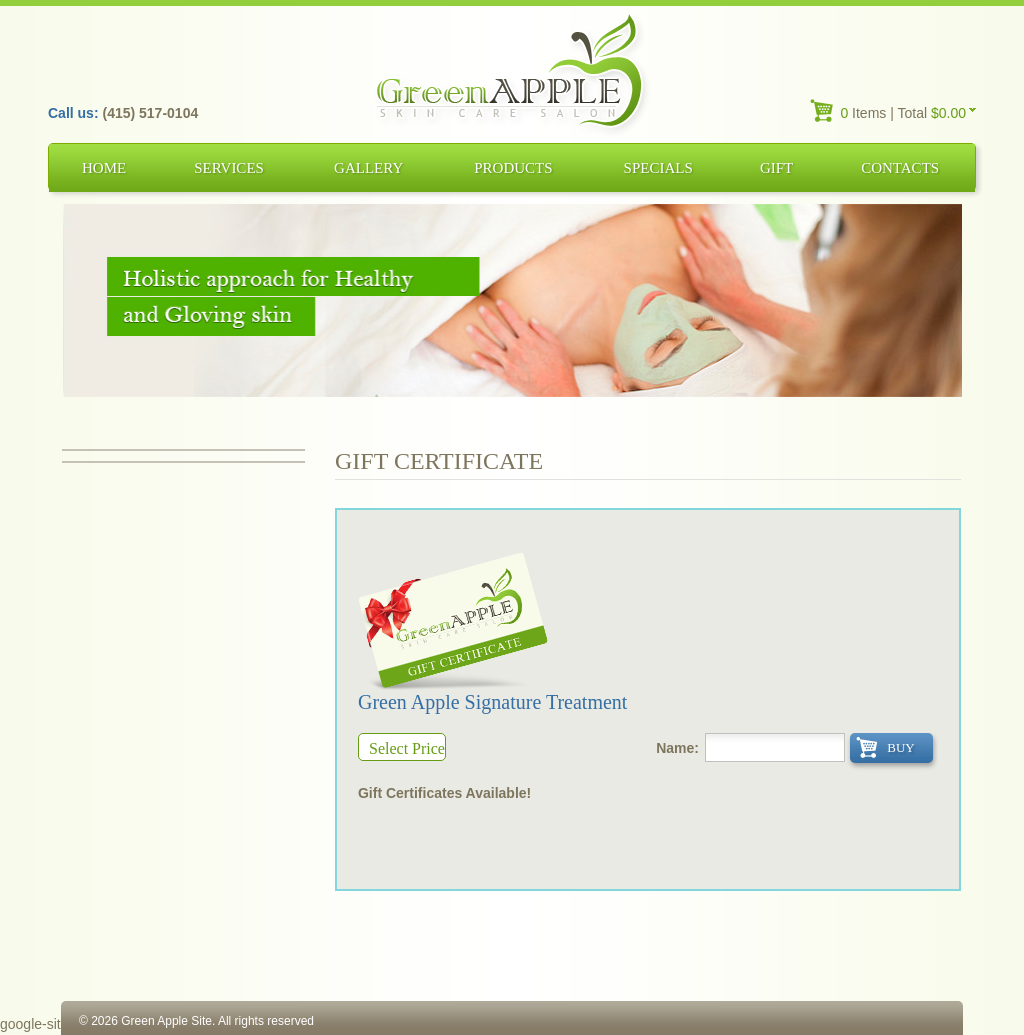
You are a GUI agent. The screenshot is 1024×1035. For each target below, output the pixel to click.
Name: (677, 748)
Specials (658, 168)
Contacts (900, 168)
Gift (776, 168)
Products (513, 168)
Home (104, 168)
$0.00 (948, 113)
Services (229, 168)
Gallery (368, 168)
